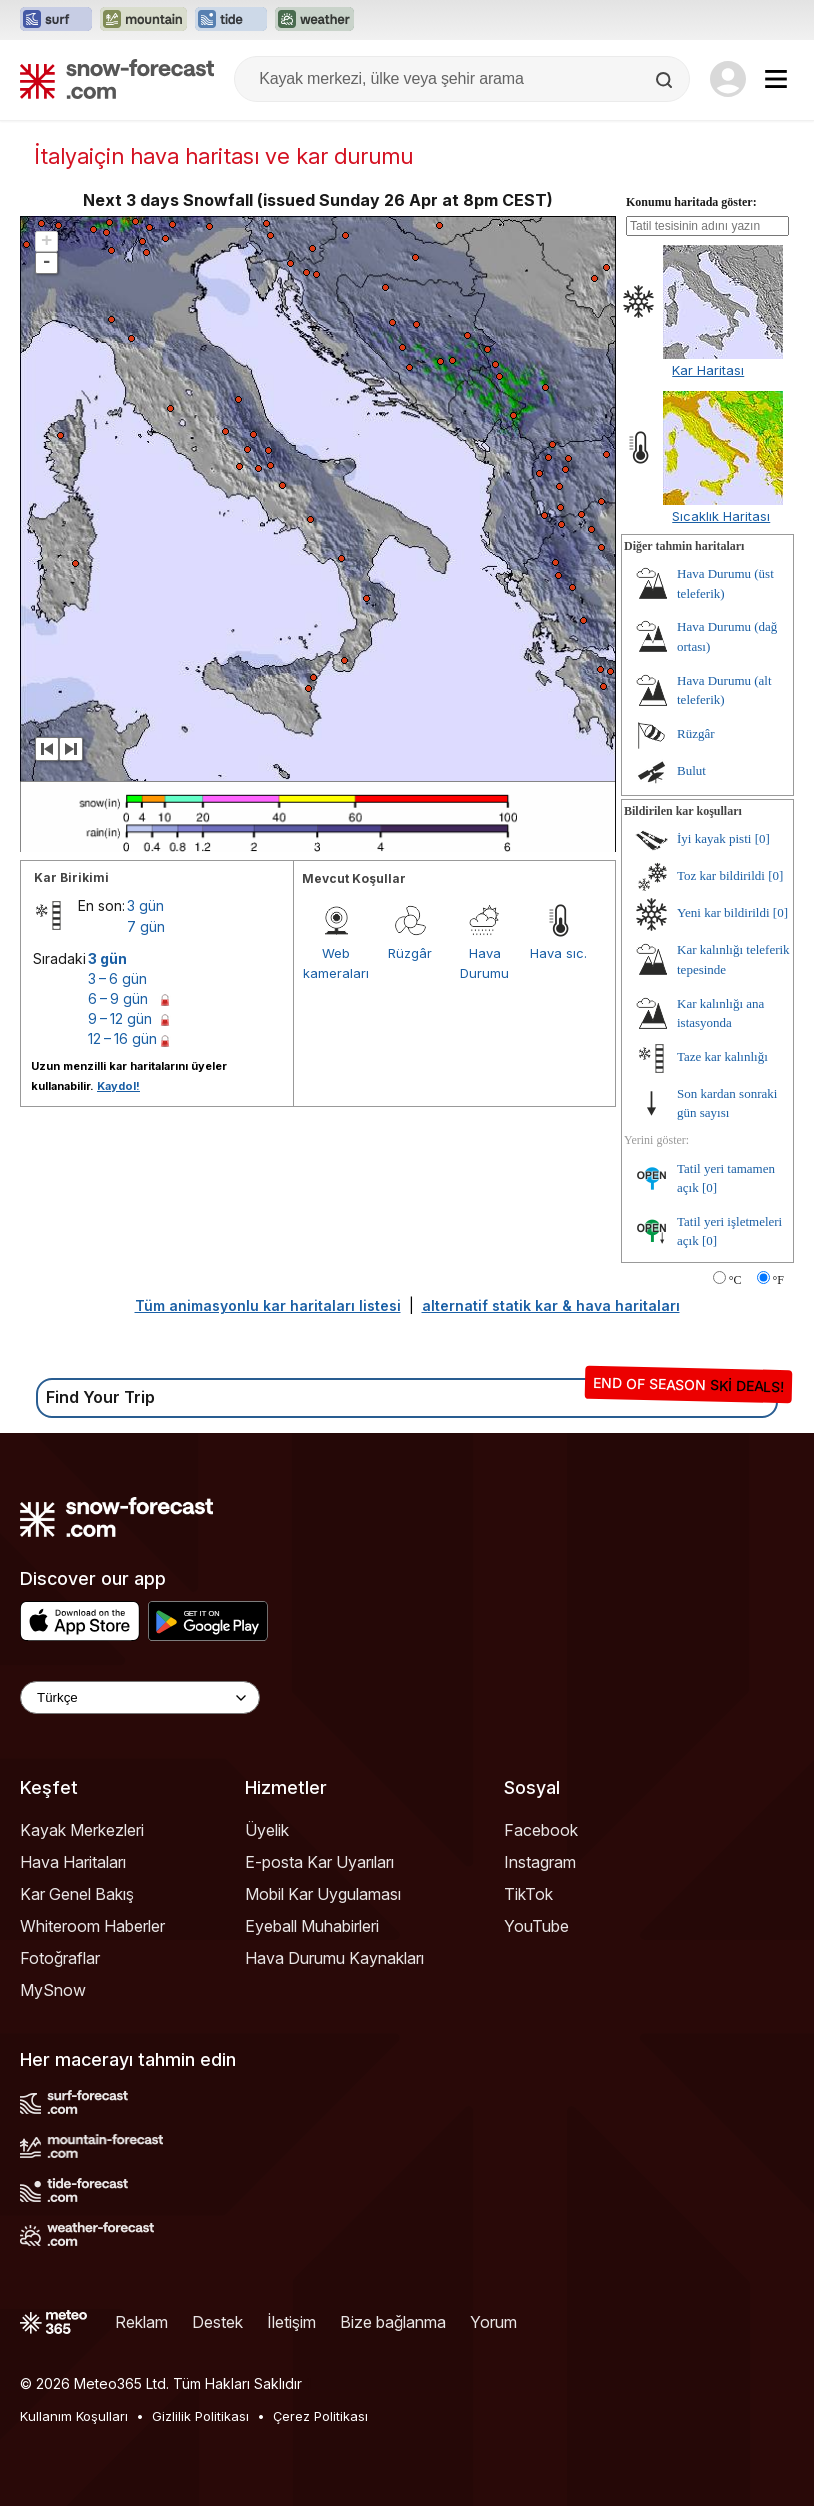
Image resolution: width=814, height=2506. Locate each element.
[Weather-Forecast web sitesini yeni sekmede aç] (314, 20)
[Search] (666, 80)
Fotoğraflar (60, 1958)
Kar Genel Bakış (77, 1894)
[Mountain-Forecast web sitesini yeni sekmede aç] (143, 20)
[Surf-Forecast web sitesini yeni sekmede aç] (56, 20)
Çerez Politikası (320, 2416)
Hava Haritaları (73, 1862)
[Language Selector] (140, 1697)
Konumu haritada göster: (691, 202)
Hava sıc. (558, 953)
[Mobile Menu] (776, 79)
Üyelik (267, 1830)
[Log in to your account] (728, 79)
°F (778, 1280)
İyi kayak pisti (714, 838)
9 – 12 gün (120, 1018)
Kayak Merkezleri (82, 1830)
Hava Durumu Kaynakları (334, 1958)
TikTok (528, 1894)
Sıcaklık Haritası (721, 516)
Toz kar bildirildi (721, 875)
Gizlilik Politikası (200, 2416)
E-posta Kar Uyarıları (319, 1862)
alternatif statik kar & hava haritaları (551, 1305)
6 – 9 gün (118, 998)
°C (735, 1280)
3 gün (145, 905)
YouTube (536, 1926)
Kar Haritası (708, 370)
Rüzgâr (410, 953)
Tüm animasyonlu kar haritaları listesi (268, 1305)
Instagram (540, 1862)
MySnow (53, 1990)
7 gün (146, 926)
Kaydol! (118, 1086)
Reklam (141, 2322)
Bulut (691, 770)
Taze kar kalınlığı (722, 1056)
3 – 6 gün (117, 978)
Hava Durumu (484, 963)
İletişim (291, 2322)
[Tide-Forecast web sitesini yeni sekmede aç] (231, 20)
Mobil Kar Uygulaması (323, 1894)
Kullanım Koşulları (74, 2416)
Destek (217, 2322)
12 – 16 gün (122, 1038)
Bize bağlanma (393, 2322)
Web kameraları (336, 963)
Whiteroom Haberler (92, 1926)
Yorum (493, 2322)
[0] (762, 838)
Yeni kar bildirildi (723, 912)
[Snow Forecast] (117, 79)
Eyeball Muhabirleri (312, 1926)
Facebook (541, 1830)
